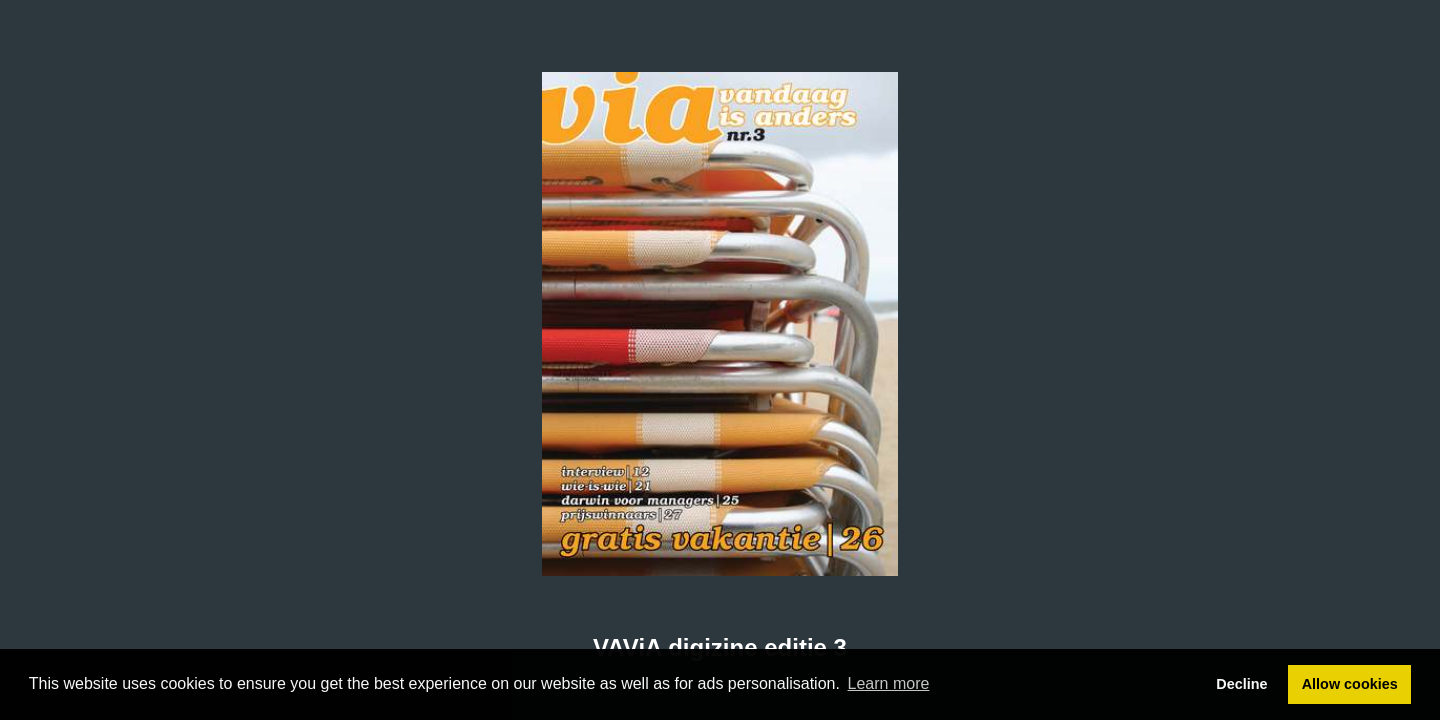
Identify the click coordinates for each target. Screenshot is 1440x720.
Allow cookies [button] (1350, 684)
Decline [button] (1241, 684)
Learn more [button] (889, 683)
